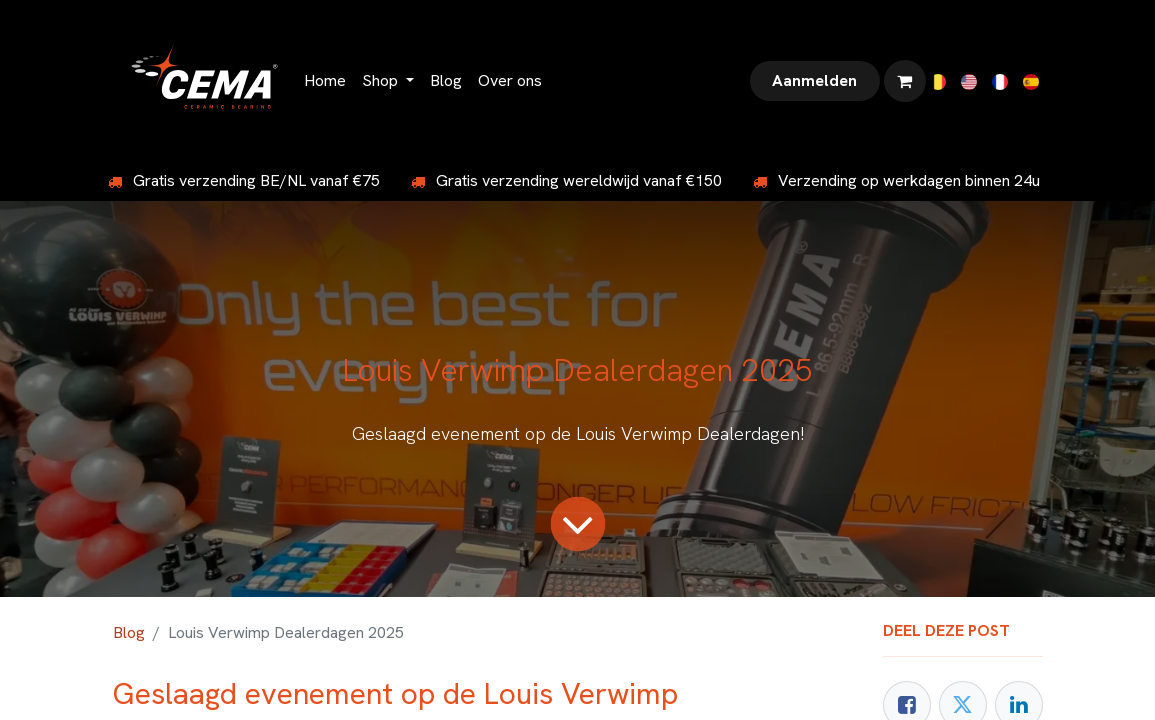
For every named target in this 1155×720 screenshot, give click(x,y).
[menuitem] (325, 81)
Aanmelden (814, 80)
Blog (129, 632)
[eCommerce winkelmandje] (905, 81)
